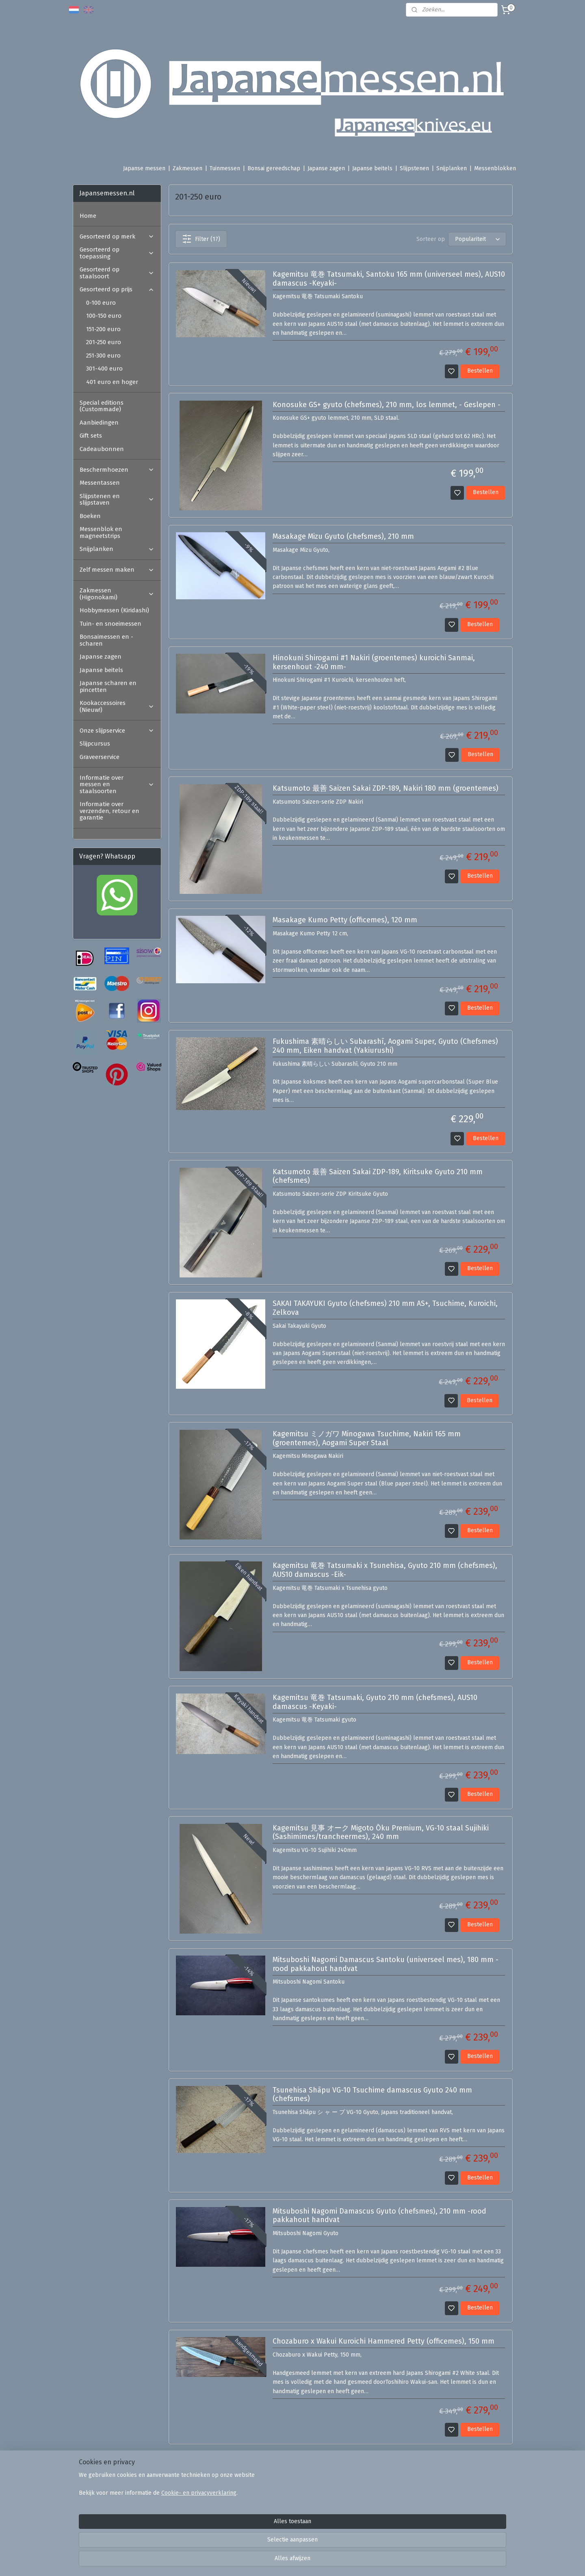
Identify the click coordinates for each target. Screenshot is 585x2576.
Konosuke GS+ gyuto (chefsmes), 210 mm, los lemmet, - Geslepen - (386, 405)
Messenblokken (495, 168)
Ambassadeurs (189, 2500)
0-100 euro (101, 302)
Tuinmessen (225, 168)
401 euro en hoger (112, 382)
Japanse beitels (372, 168)
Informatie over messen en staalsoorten (117, 784)
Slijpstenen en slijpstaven (117, 499)
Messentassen (100, 482)
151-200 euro (103, 329)
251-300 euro (103, 355)
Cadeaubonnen (102, 449)
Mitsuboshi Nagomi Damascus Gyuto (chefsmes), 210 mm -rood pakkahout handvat (379, 2216)
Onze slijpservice (117, 730)
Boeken (90, 516)
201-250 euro (103, 342)
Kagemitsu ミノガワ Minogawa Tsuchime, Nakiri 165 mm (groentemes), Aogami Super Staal (366, 1438)
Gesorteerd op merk (117, 236)
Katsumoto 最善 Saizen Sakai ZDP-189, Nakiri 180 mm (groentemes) (385, 788)
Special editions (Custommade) (102, 406)
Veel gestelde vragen (198, 2491)
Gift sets (91, 435)
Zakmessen (187, 168)
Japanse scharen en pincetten (108, 686)
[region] (239, 2542)
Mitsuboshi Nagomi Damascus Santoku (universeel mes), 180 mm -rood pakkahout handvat (385, 1964)
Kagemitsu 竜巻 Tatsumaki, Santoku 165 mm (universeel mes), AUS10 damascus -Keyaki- (388, 279)
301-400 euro (104, 368)
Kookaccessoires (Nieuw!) (117, 706)
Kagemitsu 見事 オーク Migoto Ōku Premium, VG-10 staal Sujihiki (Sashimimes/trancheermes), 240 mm (380, 1832)
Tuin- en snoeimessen (110, 623)
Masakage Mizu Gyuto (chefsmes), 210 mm (343, 536)
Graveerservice (99, 757)
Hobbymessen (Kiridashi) (114, 610)
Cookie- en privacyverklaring (189, 2546)
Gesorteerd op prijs (117, 289)
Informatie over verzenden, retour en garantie (109, 810)
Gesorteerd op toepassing (117, 253)
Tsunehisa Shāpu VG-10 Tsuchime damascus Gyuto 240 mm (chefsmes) (372, 2094)
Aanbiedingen (99, 422)
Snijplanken (451, 168)
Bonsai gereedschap (273, 168)
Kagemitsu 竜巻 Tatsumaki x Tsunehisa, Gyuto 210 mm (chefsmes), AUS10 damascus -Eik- (384, 1570)
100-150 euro (103, 315)
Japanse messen (144, 168)
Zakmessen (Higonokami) (117, 594)
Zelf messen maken (117, 569)
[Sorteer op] (476, 239)
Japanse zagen (326, 168)
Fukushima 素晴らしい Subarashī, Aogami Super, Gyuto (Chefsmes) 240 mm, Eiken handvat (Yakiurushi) (385, 1046)
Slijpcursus (95, 743)
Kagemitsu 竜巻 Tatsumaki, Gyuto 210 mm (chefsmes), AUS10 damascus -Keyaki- (374, 1702)
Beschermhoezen (117, 469)
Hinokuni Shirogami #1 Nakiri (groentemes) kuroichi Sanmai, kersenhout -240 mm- (373, 662)
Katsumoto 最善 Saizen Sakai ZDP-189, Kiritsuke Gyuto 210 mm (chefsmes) (377, 1176)
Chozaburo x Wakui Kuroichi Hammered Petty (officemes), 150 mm (383, 2341)
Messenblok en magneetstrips (101, 532)
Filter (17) (201, 239)
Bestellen (479, 370)
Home (88, 215)
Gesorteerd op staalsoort (117, 273)
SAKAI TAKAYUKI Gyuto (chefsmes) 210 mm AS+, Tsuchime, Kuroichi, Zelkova (384, 1308)
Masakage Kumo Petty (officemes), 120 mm (344, 920)
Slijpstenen (414, 168)
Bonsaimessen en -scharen (106, 640)
